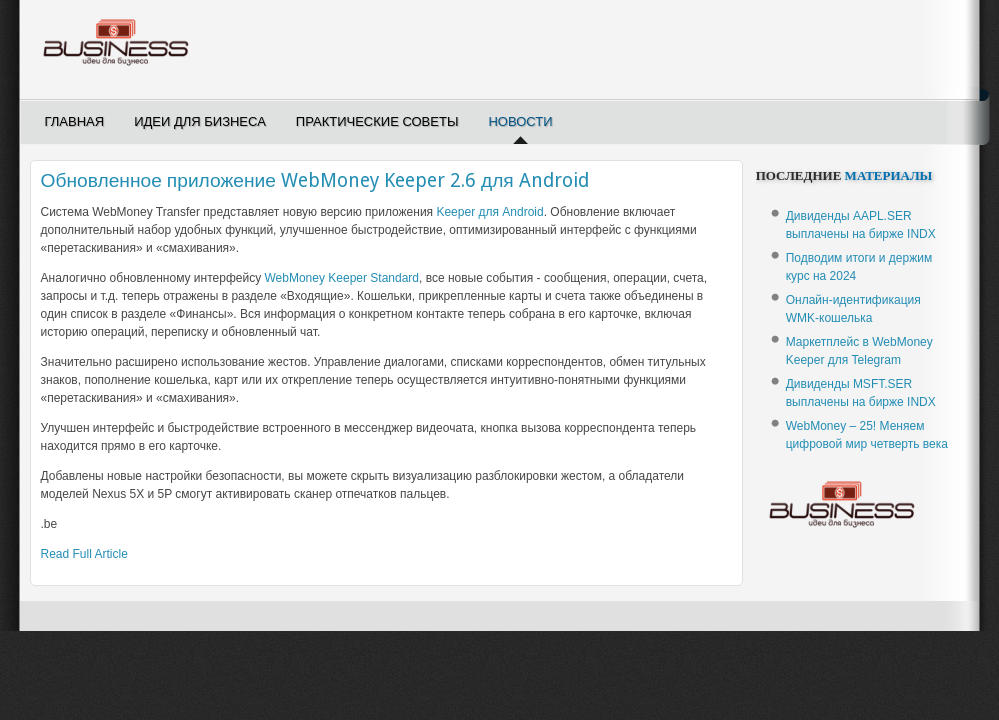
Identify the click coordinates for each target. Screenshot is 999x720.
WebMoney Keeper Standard (341, 278)
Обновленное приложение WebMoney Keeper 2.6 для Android (315, 180)
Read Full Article (84, 554)
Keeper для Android (489, 212)
